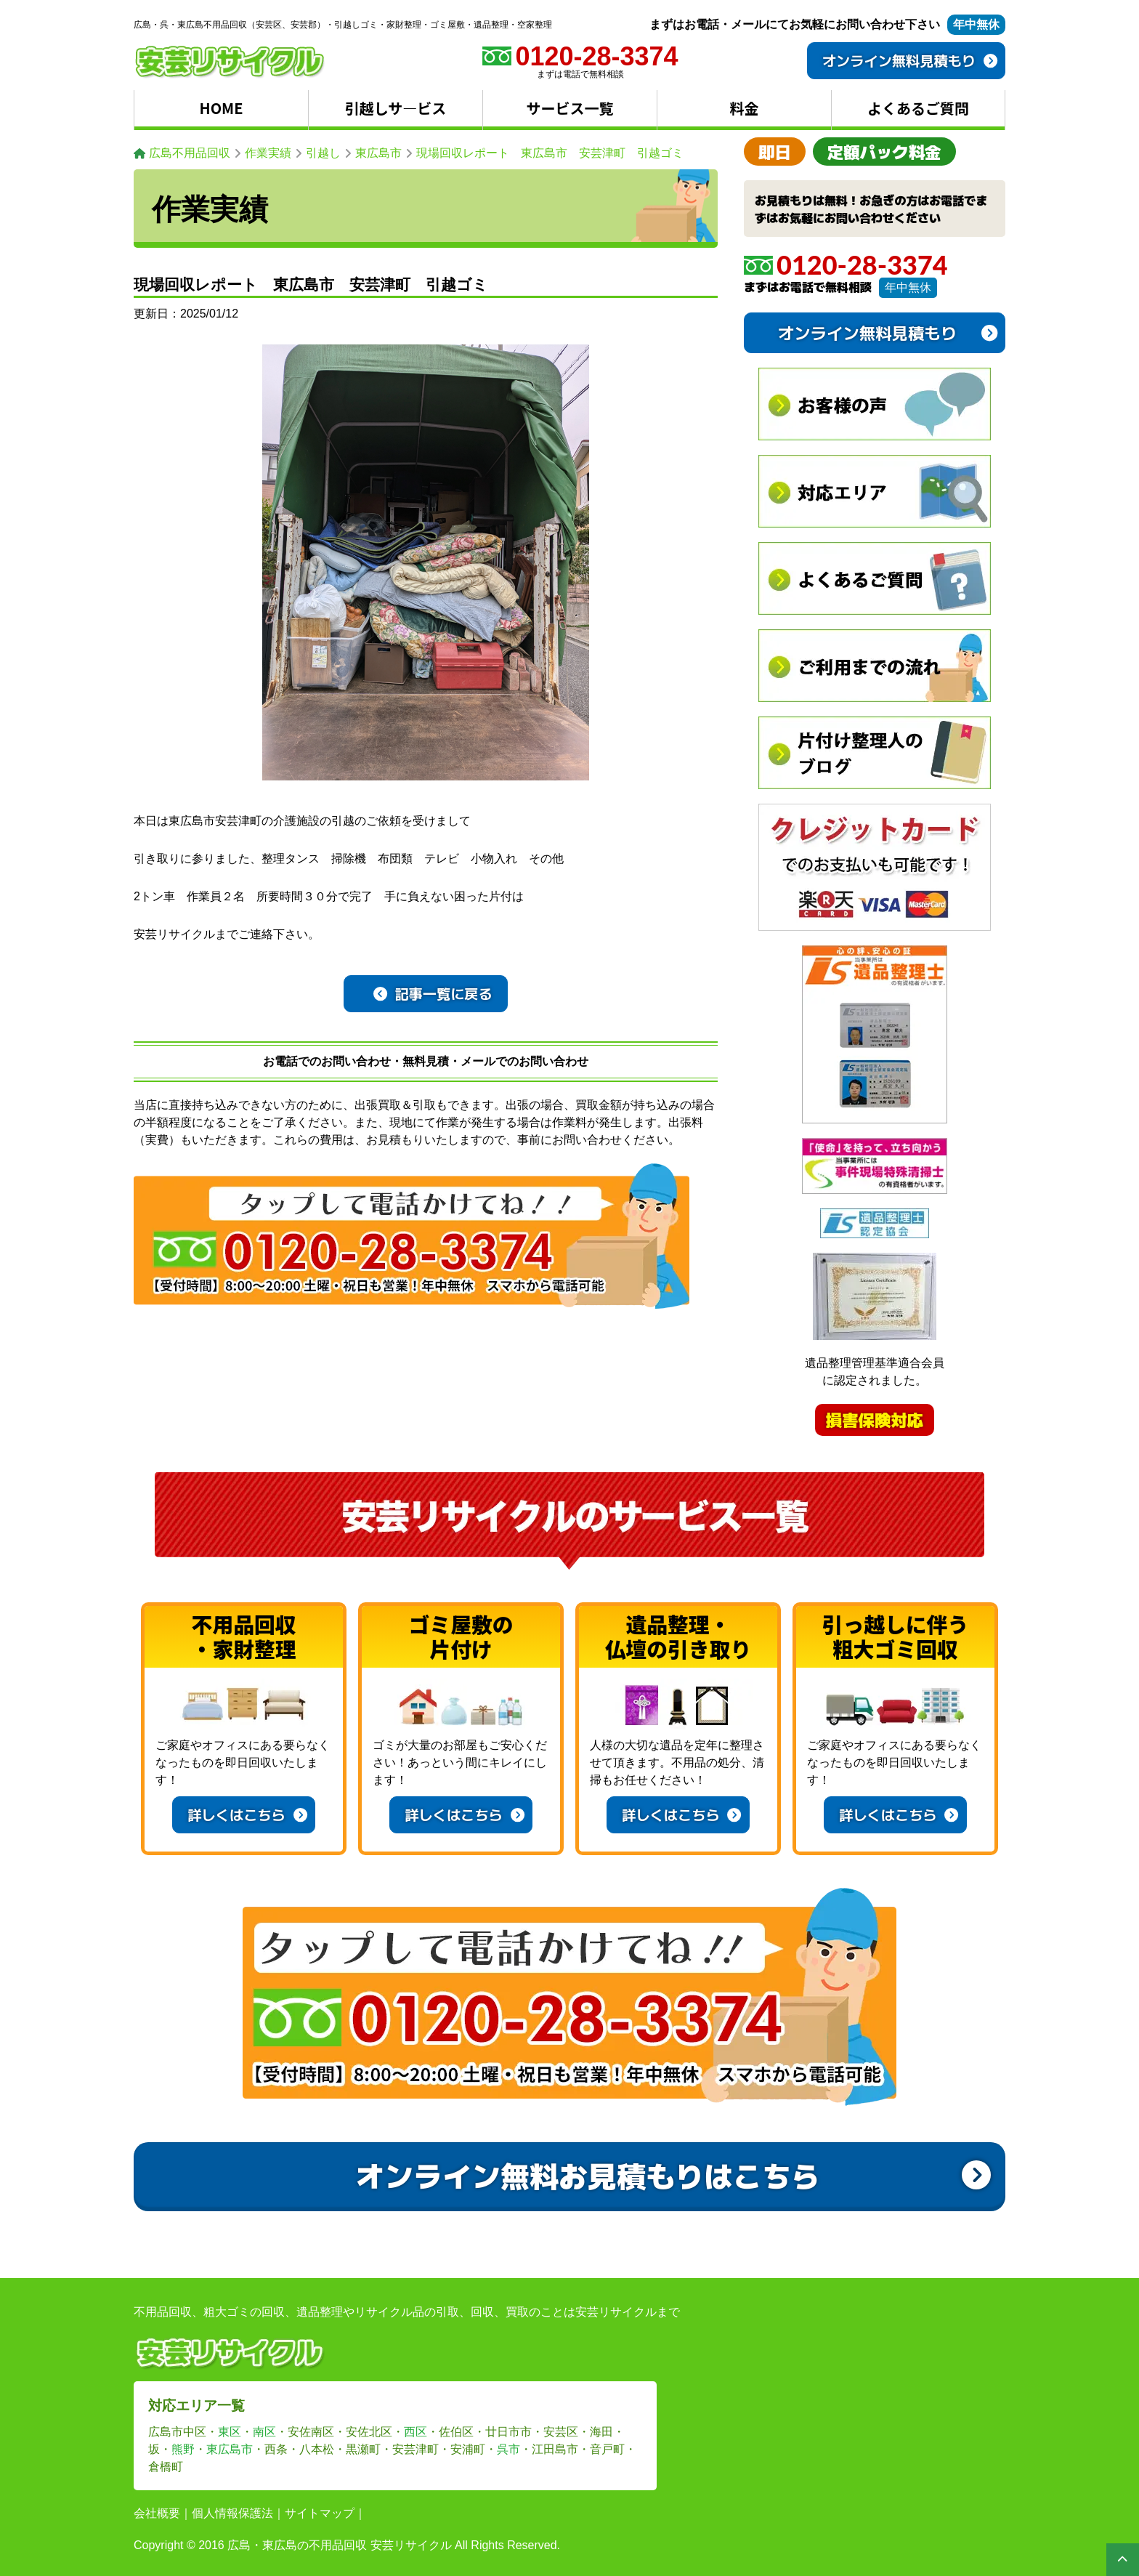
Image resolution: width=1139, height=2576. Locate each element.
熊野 (183, 2449)
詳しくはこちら (247, 1814)
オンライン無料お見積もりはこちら (673, 2175)
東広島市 (229, 2449)
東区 (229, 2432)
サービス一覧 (570, 107)
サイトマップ (319, 2513)
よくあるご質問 (918, 107)
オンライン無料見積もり (909, 60)
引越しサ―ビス (396, 107)
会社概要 (157, 2513)
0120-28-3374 (846, 264)
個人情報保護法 (232, 2513)
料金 (744, 107)
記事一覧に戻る (433, 993)
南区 (264, 2432)
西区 (415, 2432)
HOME (221, 107)
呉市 (508, 2449)
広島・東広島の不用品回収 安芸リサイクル (339, 2545)
